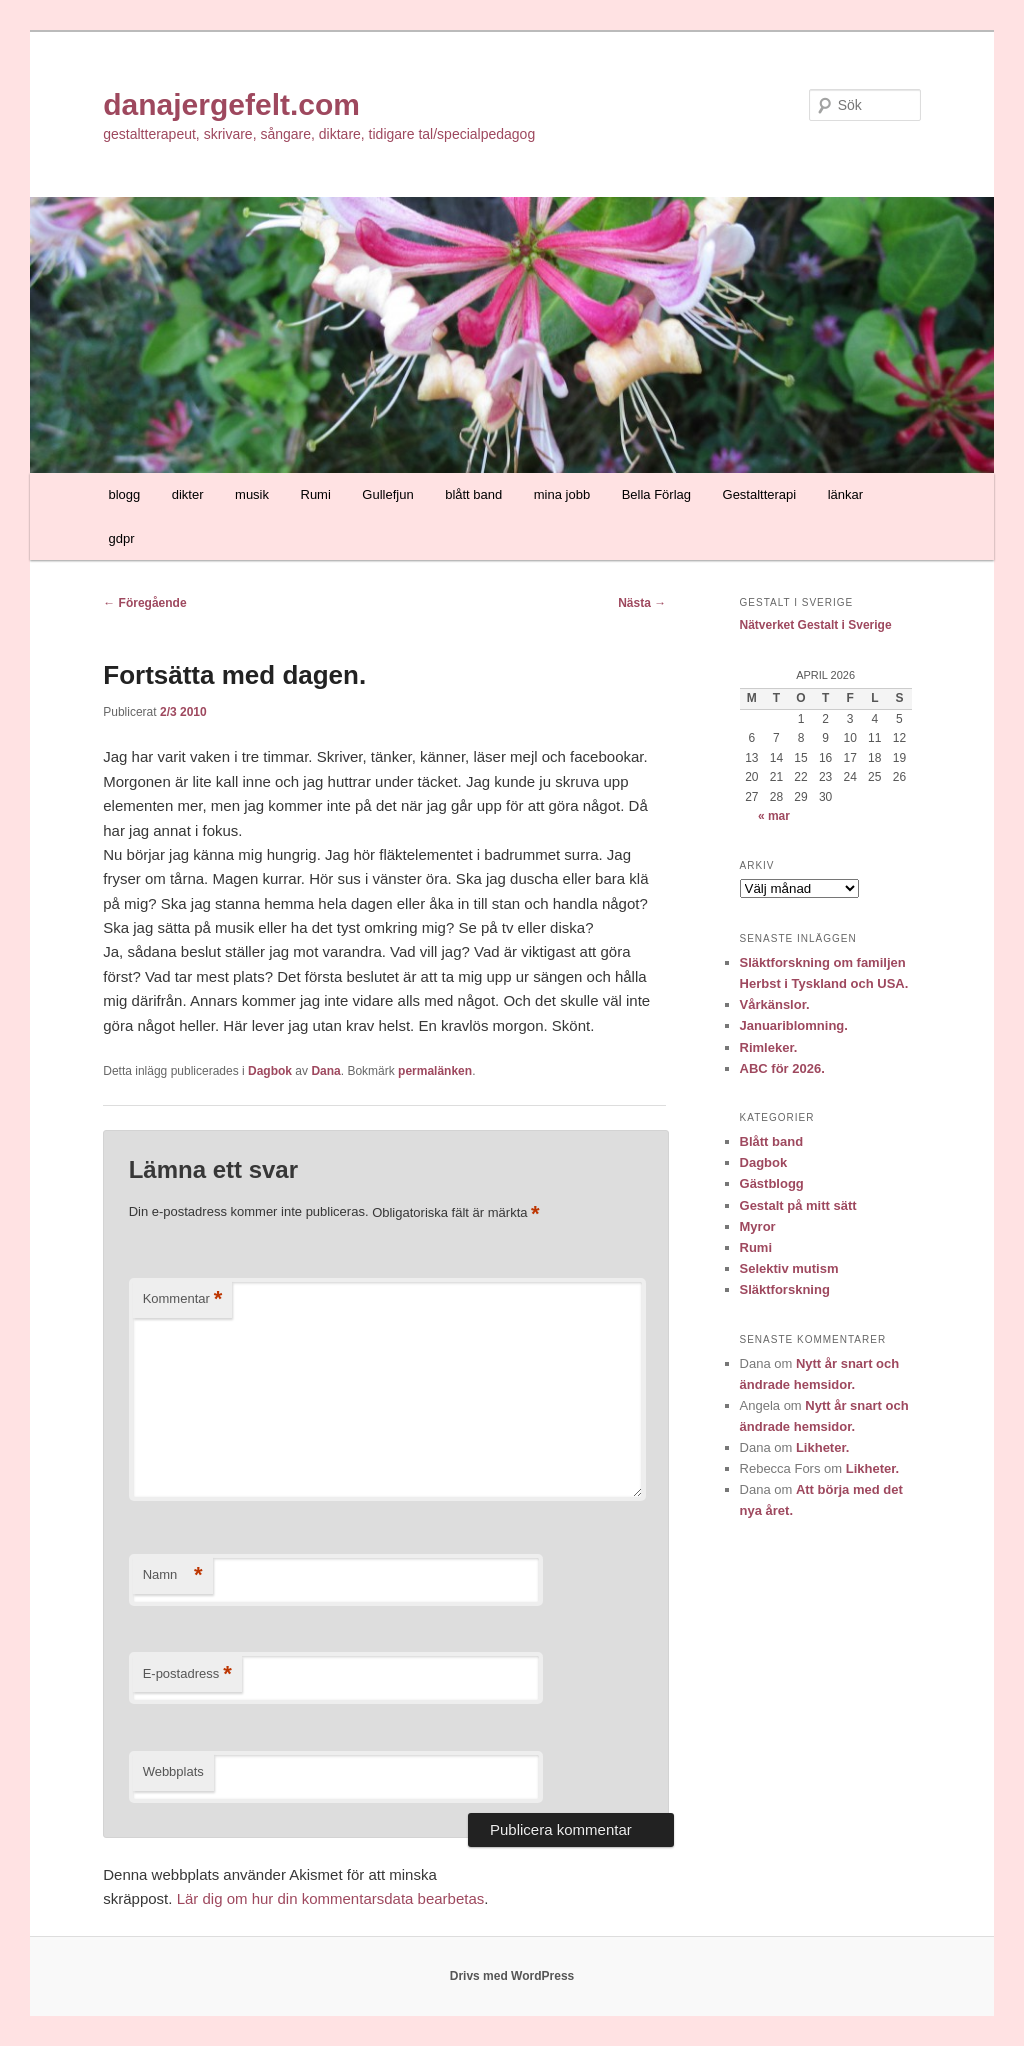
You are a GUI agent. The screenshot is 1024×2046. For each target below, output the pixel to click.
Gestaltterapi (760, 494)
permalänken (435, 1071)
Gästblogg (772, 1183)
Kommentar (183, 1299)
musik (252, 494)
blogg (124, 494)
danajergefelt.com (231, 104)
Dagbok (270, 1071)
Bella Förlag (656, 494)
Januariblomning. (794, 1025)
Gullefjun (387, 494)
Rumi (316, 494)
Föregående (144, 603)
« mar (774, 816)
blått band (473, 494)
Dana (325, 1071)
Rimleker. (769, 1047)
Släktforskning (785, 1289)
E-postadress (187, 1674)
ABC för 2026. (782, 1068)
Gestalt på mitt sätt (798, 1205)
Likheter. (822, 1447)
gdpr (121, 538)
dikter (188, 494)
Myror (758, 1226)
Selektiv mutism (789, 1268)
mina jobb (562, 494)
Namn (173, 1575)
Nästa (642, 603)
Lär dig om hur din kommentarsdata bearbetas (331, 1898)
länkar (845, 494)
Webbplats (173, 1771)
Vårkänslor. (775, 1004)
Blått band (772, 1141)
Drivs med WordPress (512, 1976)
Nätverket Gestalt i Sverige (816, 625)
